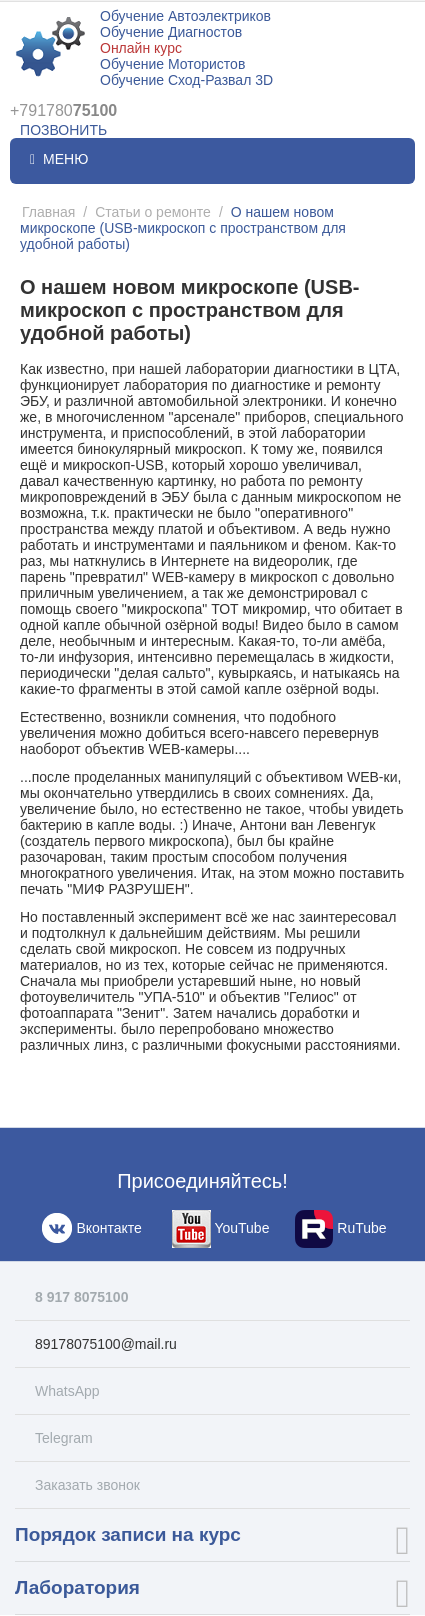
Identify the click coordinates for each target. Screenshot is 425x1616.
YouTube (221, 1229)
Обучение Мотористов (172, 64)
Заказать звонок (87, 1485)
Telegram (64, 1438)
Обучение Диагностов (171, 32)
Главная (48, 212)
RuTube (340, 1229)
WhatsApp (67, 1391)
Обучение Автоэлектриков (185, 16)
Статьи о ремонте (153, 212)
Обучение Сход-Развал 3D (186, 80)
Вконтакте (90, 1229)
